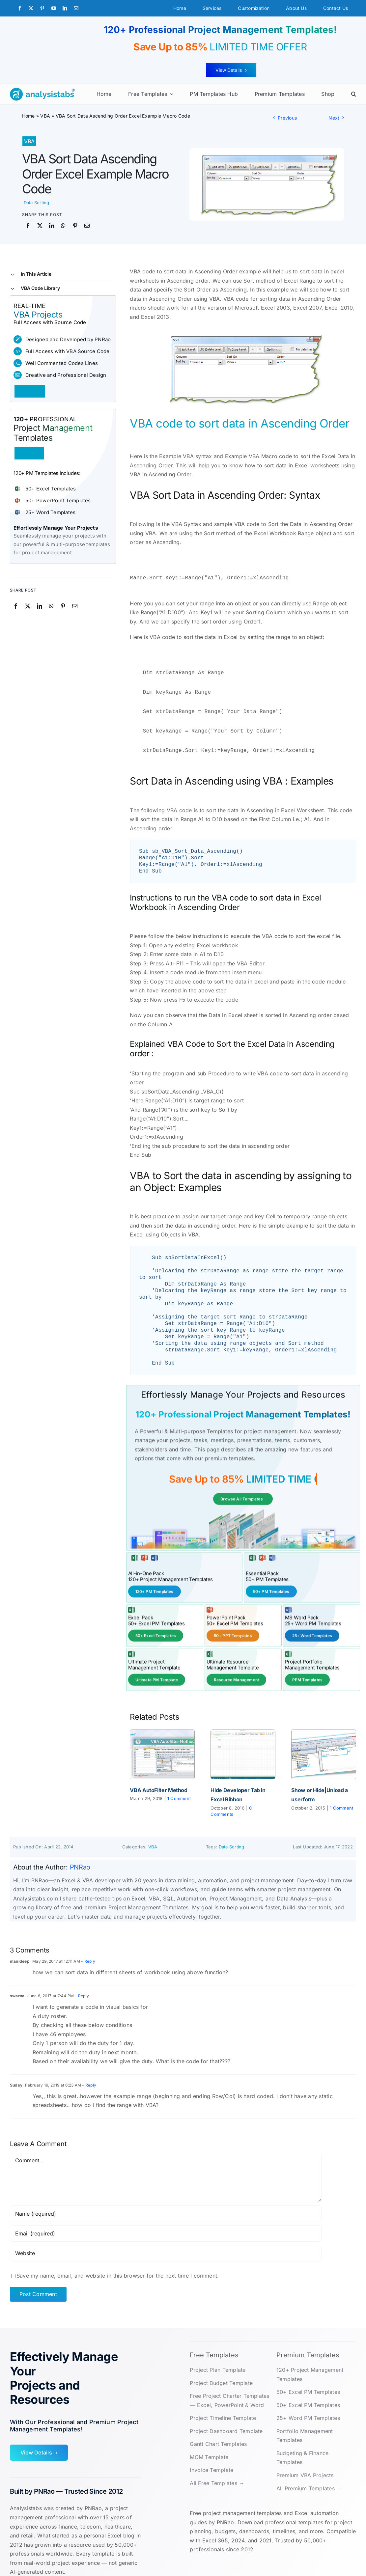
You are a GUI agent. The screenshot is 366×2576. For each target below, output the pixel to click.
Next (333, 118)
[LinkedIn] (52, 226)
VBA (45, 116)
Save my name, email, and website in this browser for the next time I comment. (117, 2264)
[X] (40, 226)
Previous (287, 118)
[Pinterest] (75, 226)
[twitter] (31, 8)
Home (28, 116)
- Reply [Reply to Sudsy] (88, 2073)
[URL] (166, 2242)
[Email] (87, 226)
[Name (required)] (166, 2202)
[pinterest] (42, 8)
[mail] (76, 8)
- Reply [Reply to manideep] (87, 1950)
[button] (353, 94)
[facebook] (19, 8)
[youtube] (53, 8)
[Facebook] (28, 226)
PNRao (80, 1856)
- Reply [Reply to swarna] (81, 1984)
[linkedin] (65, 8)
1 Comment (179, 1787)
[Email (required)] (166, 2222)
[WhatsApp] (63, 226)
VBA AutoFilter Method (158, 1779)
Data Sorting (36, 202)
